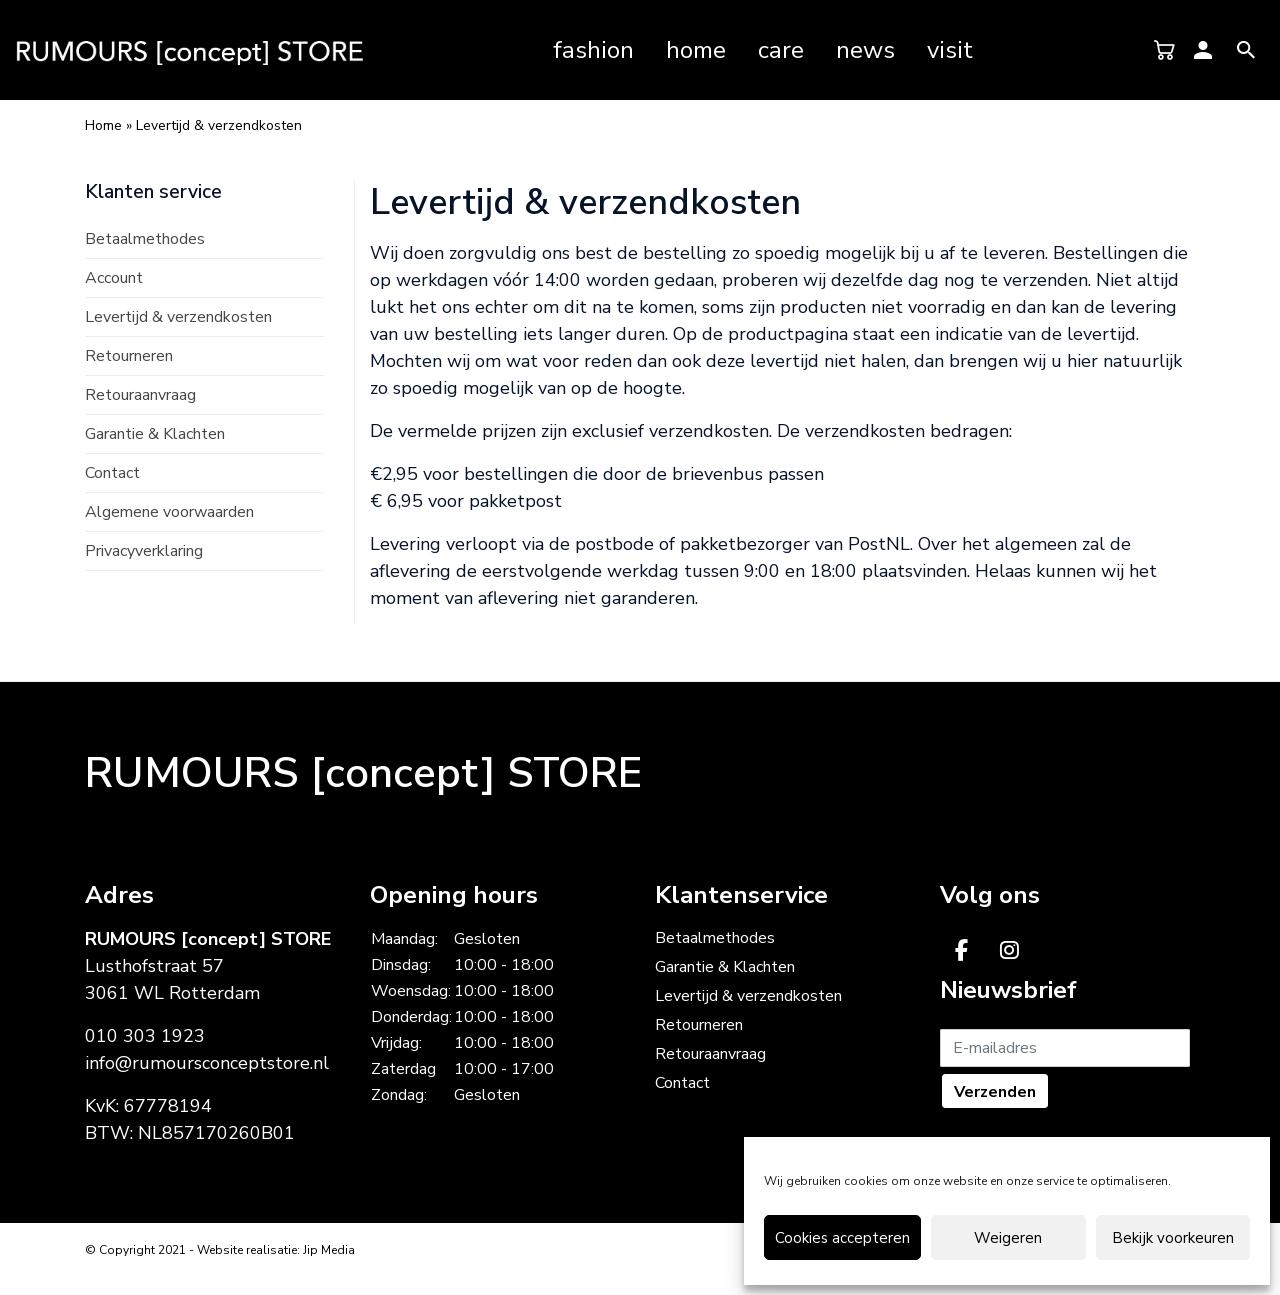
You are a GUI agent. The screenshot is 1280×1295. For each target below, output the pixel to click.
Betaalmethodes (145, 239)
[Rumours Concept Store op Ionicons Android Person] (1203, 49)
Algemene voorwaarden (169, 512)
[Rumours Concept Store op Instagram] (1010, 951)
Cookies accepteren (842, 1238)
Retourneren (129, 356)
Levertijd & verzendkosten (178, 317)
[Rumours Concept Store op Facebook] (961, 951)
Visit (950, 50)
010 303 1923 (145, 1036)
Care (781, 50)
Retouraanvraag (140, 395)
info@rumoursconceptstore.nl (207, 1063)
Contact (112, 473)
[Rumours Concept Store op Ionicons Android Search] (1246, 49)
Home (696, 50)
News (865, 50)
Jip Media (329, 1250)
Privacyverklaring (144, 551)
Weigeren (1008, 1238)
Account (114, 278)
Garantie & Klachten (155, 434)
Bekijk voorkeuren (1173, 1238)
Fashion (593, 50)
